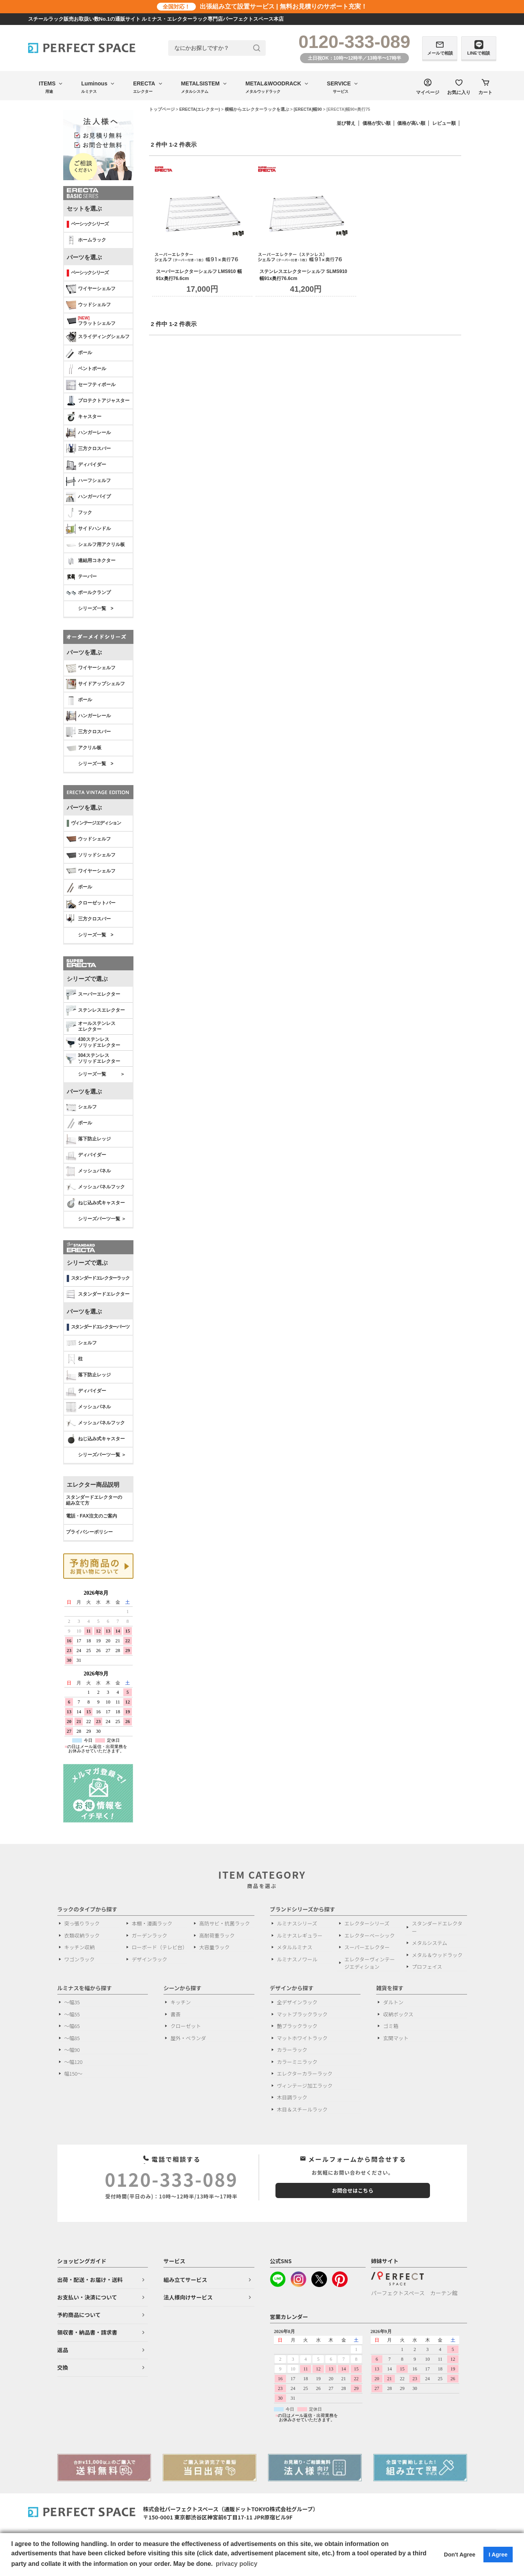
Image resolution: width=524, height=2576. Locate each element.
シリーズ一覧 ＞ (101, 1074)
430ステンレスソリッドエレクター (93, 1042)
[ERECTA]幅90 (308, 109)
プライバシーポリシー (89, 1532)
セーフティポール (90, 385)
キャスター (83, 417)
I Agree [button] (497, 2554)
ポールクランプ (88, 593)
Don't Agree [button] (459, 2554)
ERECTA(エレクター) (199, 109)
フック (79, 513)
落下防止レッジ (88, 1139)
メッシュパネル (88, 1171)
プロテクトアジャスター (98, 401)
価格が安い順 (376, 123)
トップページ (162, 109)
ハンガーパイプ (88, 497)
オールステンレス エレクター (90, 1026)
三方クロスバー (88, 449)
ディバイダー (86, 465)
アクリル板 (83, 748)
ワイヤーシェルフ (90, 289)
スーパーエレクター (93, 994)
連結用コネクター (90, 561)
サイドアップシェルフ (95, 684)
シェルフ (81, 1107)
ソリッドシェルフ (90, 855)
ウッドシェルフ (88, 305)
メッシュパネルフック (95, 1187)
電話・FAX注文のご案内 (91, 1516)
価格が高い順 (411, 123)
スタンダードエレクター (98, 1294)
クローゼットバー (90, 903)
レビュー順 (444, 123)
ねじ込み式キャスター (95, 1203)
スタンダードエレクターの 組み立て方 (94, 1500)
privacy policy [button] (237, 2563)
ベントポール (86, 369)
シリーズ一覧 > (96, 608)
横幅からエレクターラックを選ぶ (257, 109)
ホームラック (86, 240)
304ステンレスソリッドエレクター (93, 1058)
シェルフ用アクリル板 (95, 545)
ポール (79, 353)
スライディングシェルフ (98, 337)
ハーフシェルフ (88, 481)
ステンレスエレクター (95, 1010)
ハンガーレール (88, 433)
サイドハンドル (88, 529)
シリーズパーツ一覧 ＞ (102, 1219)
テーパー (81, 577)
